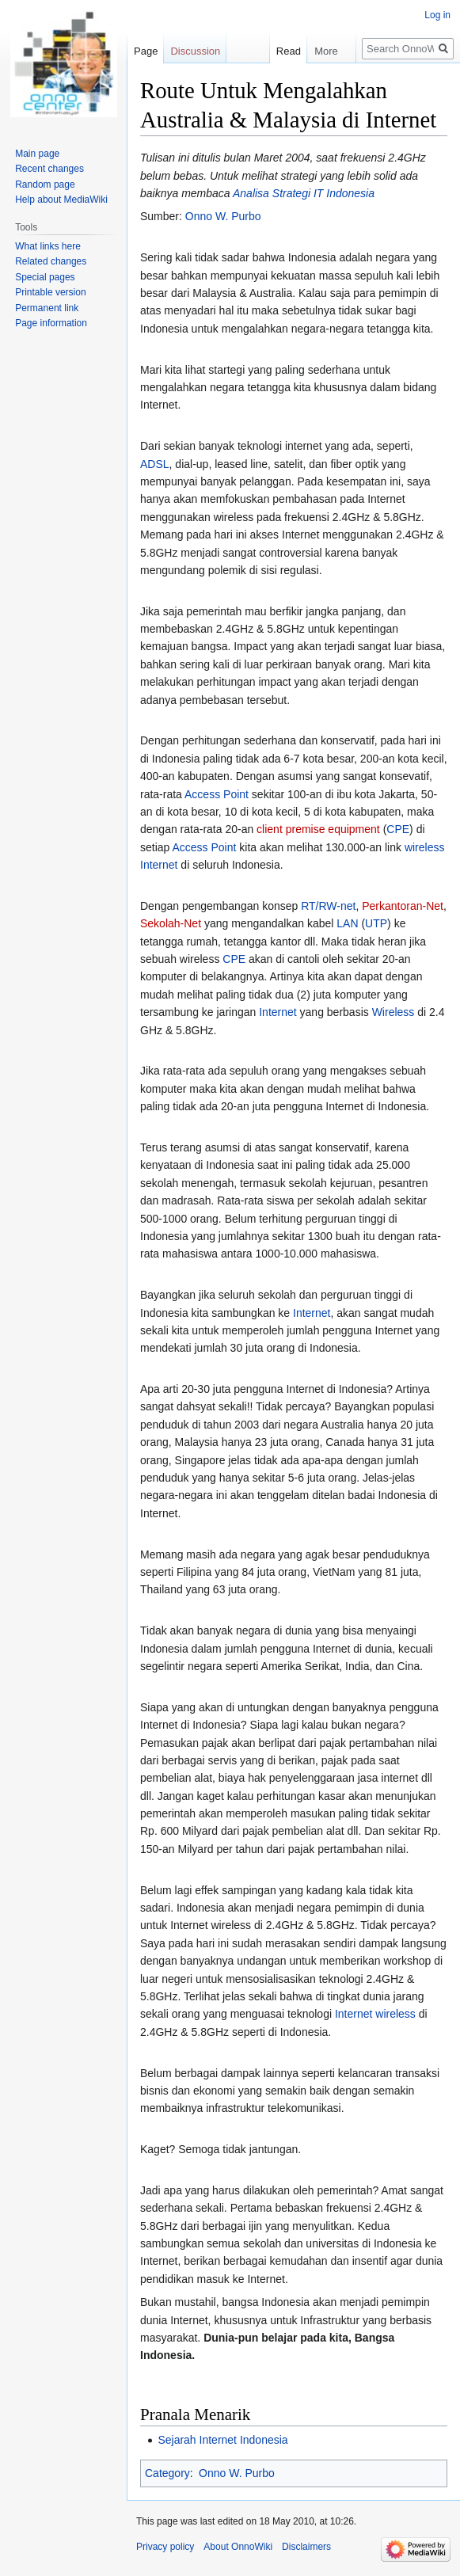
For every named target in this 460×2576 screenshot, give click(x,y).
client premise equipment (318, 829)
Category (167, 2473)
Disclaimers (306, 2546)
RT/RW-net (328, 906)
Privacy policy (165, 2546)
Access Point (216, 794)
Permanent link (46, 308)
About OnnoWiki (237, 2546)
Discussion (195, 51)
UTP (376, 923)
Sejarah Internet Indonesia (222, 2439)
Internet (277, 1012)
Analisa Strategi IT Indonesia (303, 193)
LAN (347, 923)
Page (146, 51)
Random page (44, 184)
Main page (37, 153)
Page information (51, 323)
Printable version (50, 292)
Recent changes (49, 168)
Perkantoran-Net (402, 906)
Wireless (393, 1012)
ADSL (154, 464)
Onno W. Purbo (223, 216)
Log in (437, 15)
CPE (397, 829)
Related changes (50, 261)
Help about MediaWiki (61, 199)
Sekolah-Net (170, 923)
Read (264, 51)
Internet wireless (375, 2013)
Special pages (44, 277)
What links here (48, 246)
